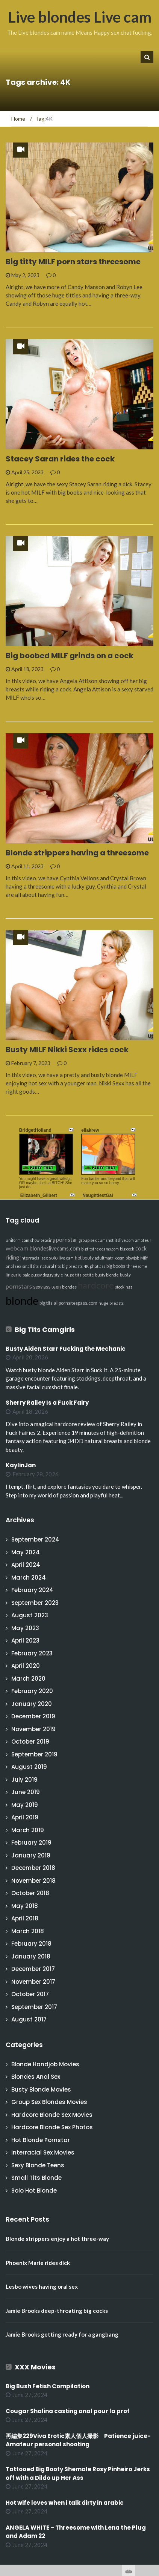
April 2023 (25, 1640)
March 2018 (27, 1931)
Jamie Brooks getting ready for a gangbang (62, 2334)
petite (88, 1274)
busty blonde (107, 1274)
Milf (144, 1257)
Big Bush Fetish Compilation (47, 2386)
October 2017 (30, 1994)
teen (56, 1287)
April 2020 (25, 1666)
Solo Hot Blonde (34, 2190)
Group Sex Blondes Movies (49, 2102)
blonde (22, 1300)
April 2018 (24, 1918)
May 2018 (24, 1906)
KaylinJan (21, 1465)
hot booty (84, 1258)
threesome (136, 1266)
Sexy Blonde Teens (37, 2165)
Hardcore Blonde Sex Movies (51, 2115)
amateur (143, 1240)
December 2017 (33, 1969)
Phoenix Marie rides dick (38, 2262)
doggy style (53, 1274)
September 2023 (35, 1603)
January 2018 (30, 1956)
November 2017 (33, 1982)
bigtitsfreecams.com (100, 1248)
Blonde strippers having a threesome (77, 852)
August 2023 (29, 1615)
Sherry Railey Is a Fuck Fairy (47, 1403)
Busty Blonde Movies (41, 2089)
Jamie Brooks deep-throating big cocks (57, 2310)
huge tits (72, 1274)
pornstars (19, 1286)
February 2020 (32, 1691)
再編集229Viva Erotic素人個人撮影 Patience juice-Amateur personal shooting (78, 2440)
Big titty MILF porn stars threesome (73, 261)
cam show (30, 1240)
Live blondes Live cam (79, 17)
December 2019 (33, 1716)
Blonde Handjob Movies (45, 2064)
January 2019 (30, 1855)
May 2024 (25, 1552)
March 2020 (28, 1679)
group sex (88, 1240)
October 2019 (30, 1741)
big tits (46, 1303)
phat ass (97, 1266)
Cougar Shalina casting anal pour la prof (68, 2411)
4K (86, 1266)
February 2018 (31, 1944)
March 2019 (27, 1830)
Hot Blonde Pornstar (40, 2140)
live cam (66, 1257)
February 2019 (31, 1843)
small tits (30, 1266)
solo (53, 1258)
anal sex (13, 1266)
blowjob (132, 1257)
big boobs (115, 1266)
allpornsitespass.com (75, 1303)
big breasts (72, 1266)
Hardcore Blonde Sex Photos (52, 2127)
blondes (69, 1286)
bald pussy (32, 1274)
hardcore (96, 1285)
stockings (123, 1286)
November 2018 (33, 1881)
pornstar (66, 1240)
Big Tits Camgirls (45, 1329)
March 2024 (28, 1577)
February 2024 (32, 1590)
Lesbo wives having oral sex (42, 2286)
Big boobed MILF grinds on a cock (69, 655)
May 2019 (24, 1805)
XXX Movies (35, 2367)
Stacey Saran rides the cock (60, 459)
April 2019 (24, 1817)
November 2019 (33, 1729)
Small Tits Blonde (36, 2178)
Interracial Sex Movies (42, 2152)
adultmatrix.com (109, 1257)
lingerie (13, 1275)
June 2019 (25, 1792)
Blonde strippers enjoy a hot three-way (57, 2238)
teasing (48, 1240)
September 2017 (34, 2007)
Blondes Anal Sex (35, 2077)
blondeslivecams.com (55, 1248)
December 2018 (33, 1868)
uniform (13, 1240)
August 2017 (29, 2019)
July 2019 (24, 1780)
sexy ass (41, 1287)
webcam (17, 1248)
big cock (127, 1248)
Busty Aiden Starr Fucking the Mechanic (66, 1349)
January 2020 (31, 1704)
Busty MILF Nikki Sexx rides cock (67, 1049)
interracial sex (34, 1257)
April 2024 (25, 1565)
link (152, 2458)
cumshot (106, 1240)
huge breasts (111, 1303)
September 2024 (35, 1539)
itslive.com (124, 1240)
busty (125, 1275)
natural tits (50, 1266)
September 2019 (34, 1754)
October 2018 (30, 1893)
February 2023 (32, 1653)
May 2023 (25, 1628)
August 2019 (29, 1767)
